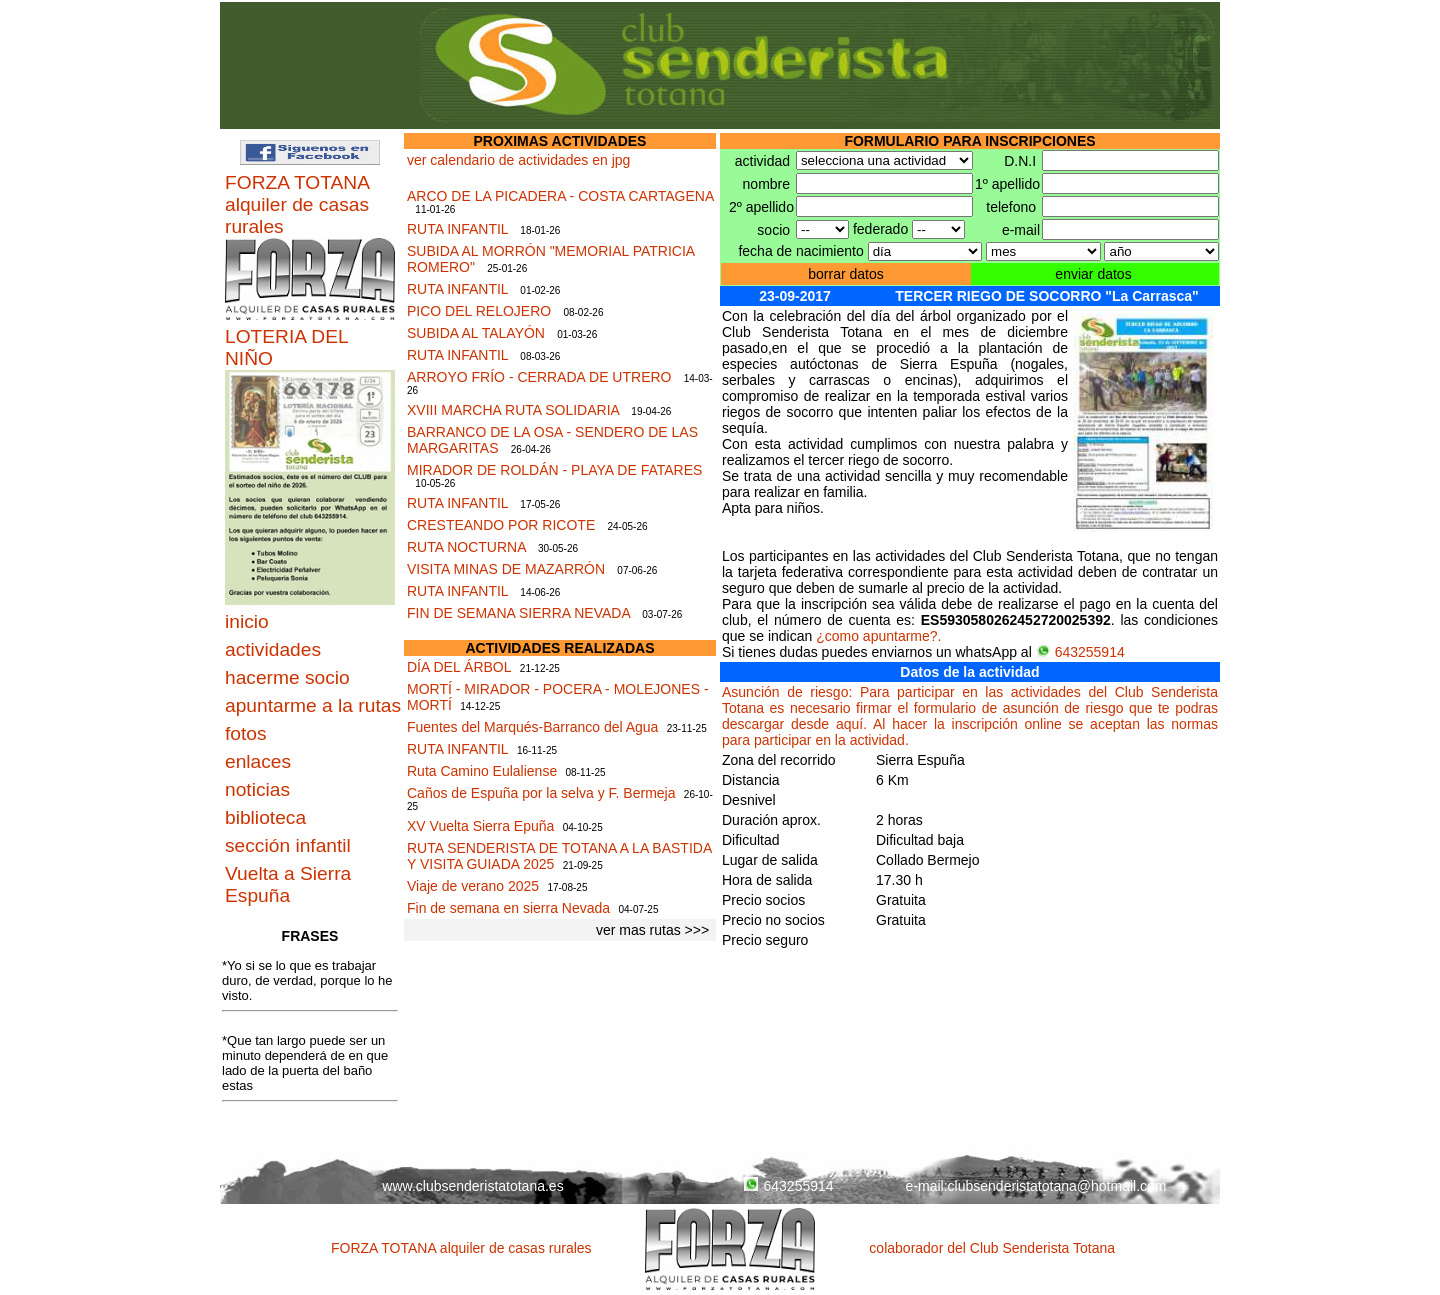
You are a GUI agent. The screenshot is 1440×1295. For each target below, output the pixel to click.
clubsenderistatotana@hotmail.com (1057, 1186)
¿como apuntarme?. (878, 636)
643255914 (1080, 652)
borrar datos (845, 274)
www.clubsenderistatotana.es (472, 1186)
